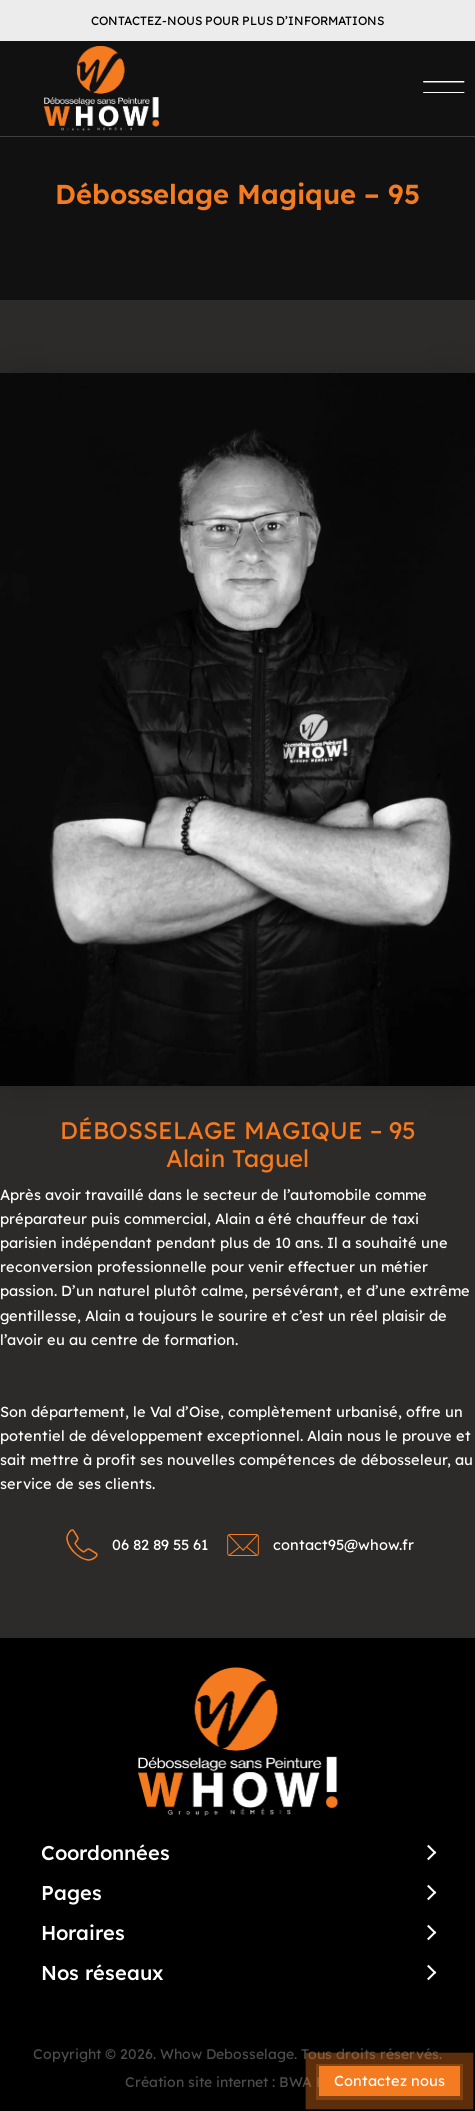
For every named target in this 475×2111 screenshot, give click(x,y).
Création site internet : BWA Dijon (238, 2082)
